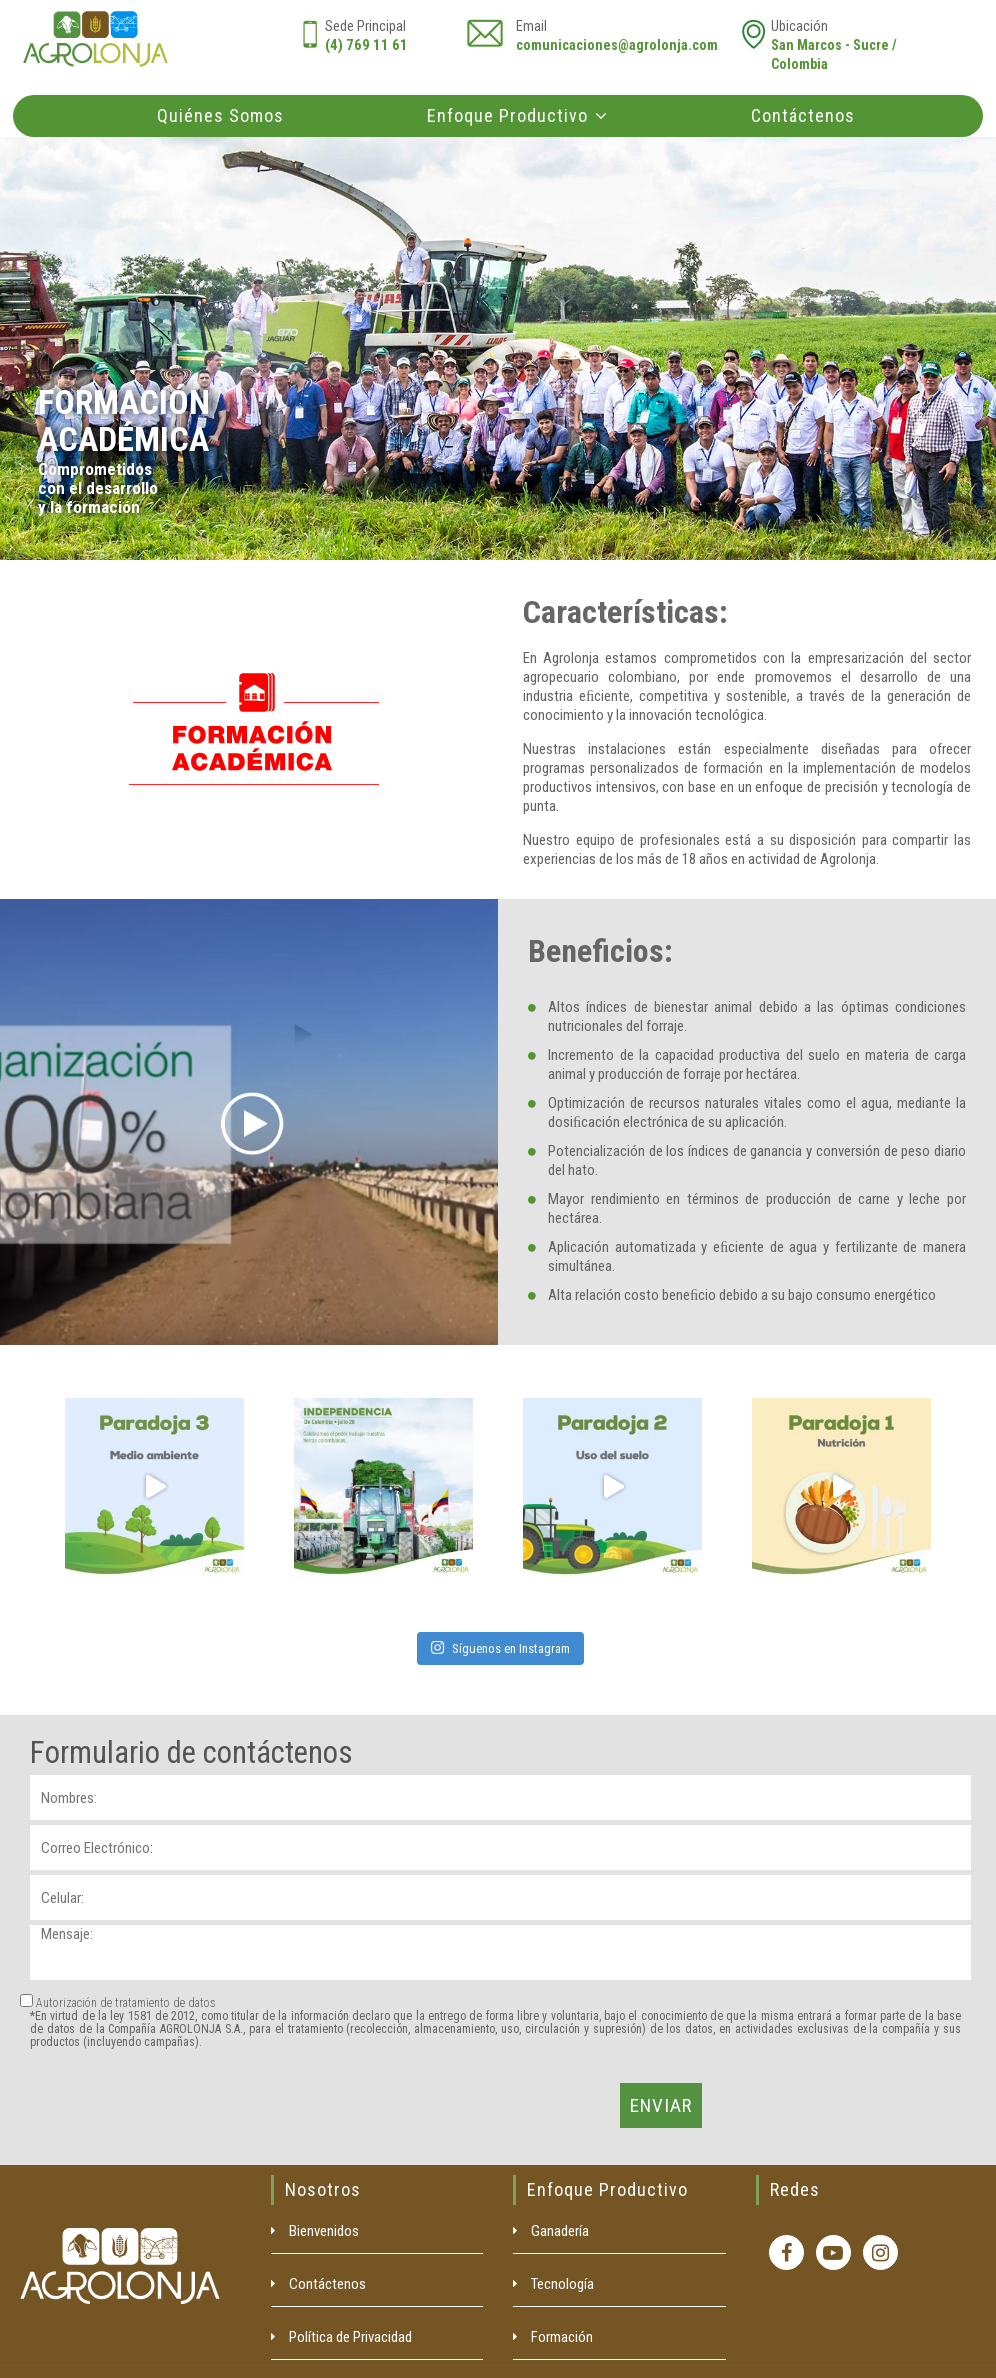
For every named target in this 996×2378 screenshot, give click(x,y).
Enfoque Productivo (507, 115)
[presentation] (182, 2106)
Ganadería (560, 2231)
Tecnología (562, 2284)
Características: (625, 612)
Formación (562, 2337)
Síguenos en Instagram (500, 1648)
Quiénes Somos (220, 115)
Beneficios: (600, 951)
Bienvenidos (324, 2231)
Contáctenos (803, 115)
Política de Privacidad (350, 2337)
